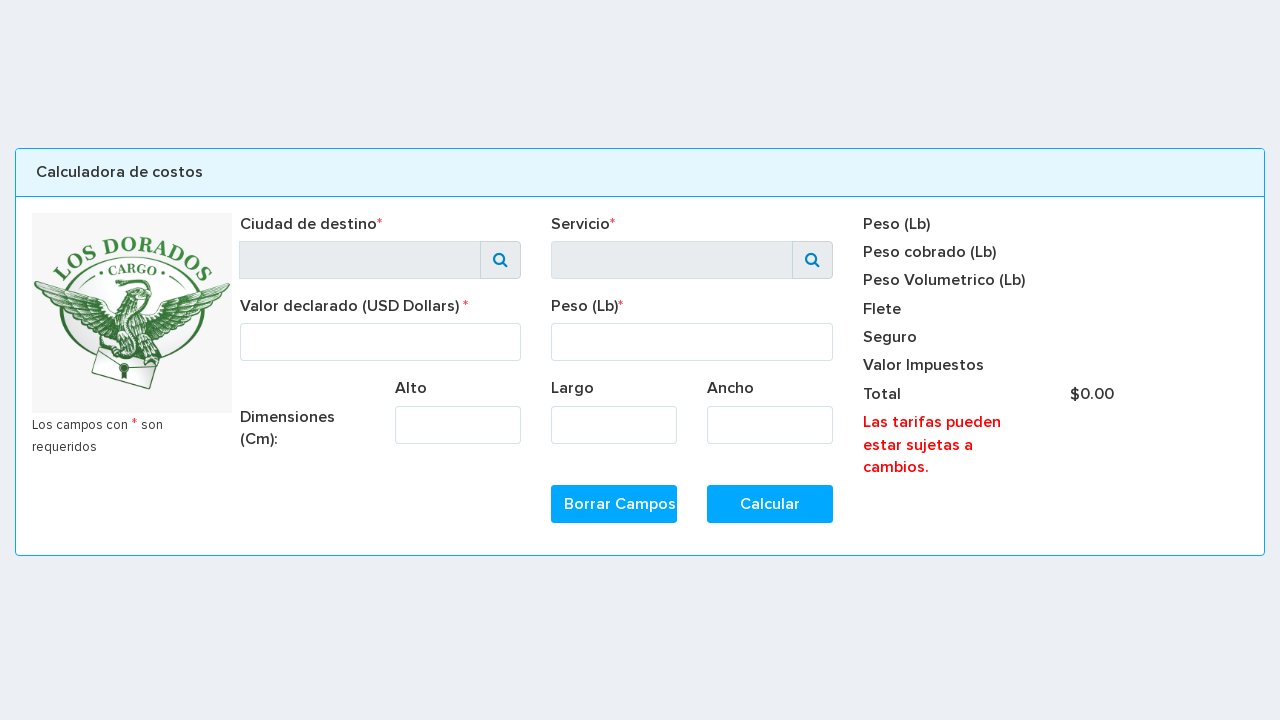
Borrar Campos (620, 504)
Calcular (770, 504)
